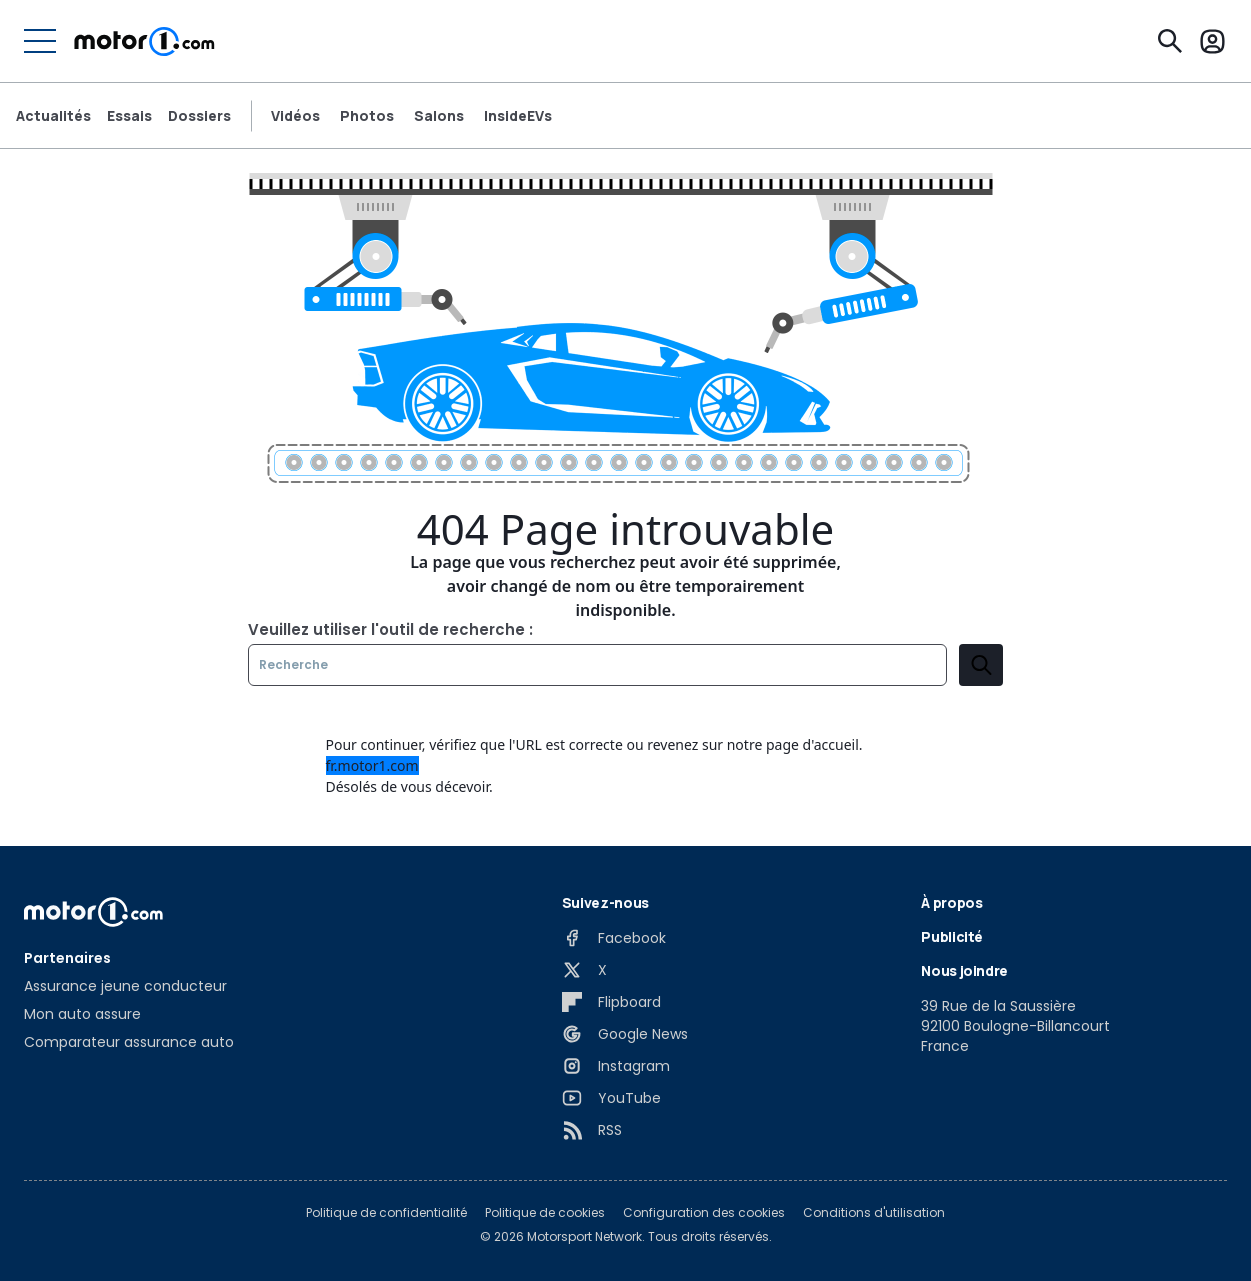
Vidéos (295, 116)
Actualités (53, 116)
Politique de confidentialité (386, 1213)
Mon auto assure (82, 1014)
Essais (129, 116)
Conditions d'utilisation (874, 1213)
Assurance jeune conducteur (125, 986)
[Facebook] (614, 938)
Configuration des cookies (704, 1213)
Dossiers (199, 116)
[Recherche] (1170, 41)
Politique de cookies (545, 1213)
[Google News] (625, 1034)
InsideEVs (518, 116)
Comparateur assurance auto (129, 1042)
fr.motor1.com (372, 765)
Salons (439, 116)
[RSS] (592, 1130)
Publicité (952, 936)
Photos (367, 116)
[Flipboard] (611, 1002)
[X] (584, 970)
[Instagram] (616, 1066)
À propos (951, 902)
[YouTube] (611, 1098)
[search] (981, 665)
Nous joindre (964, 970)
